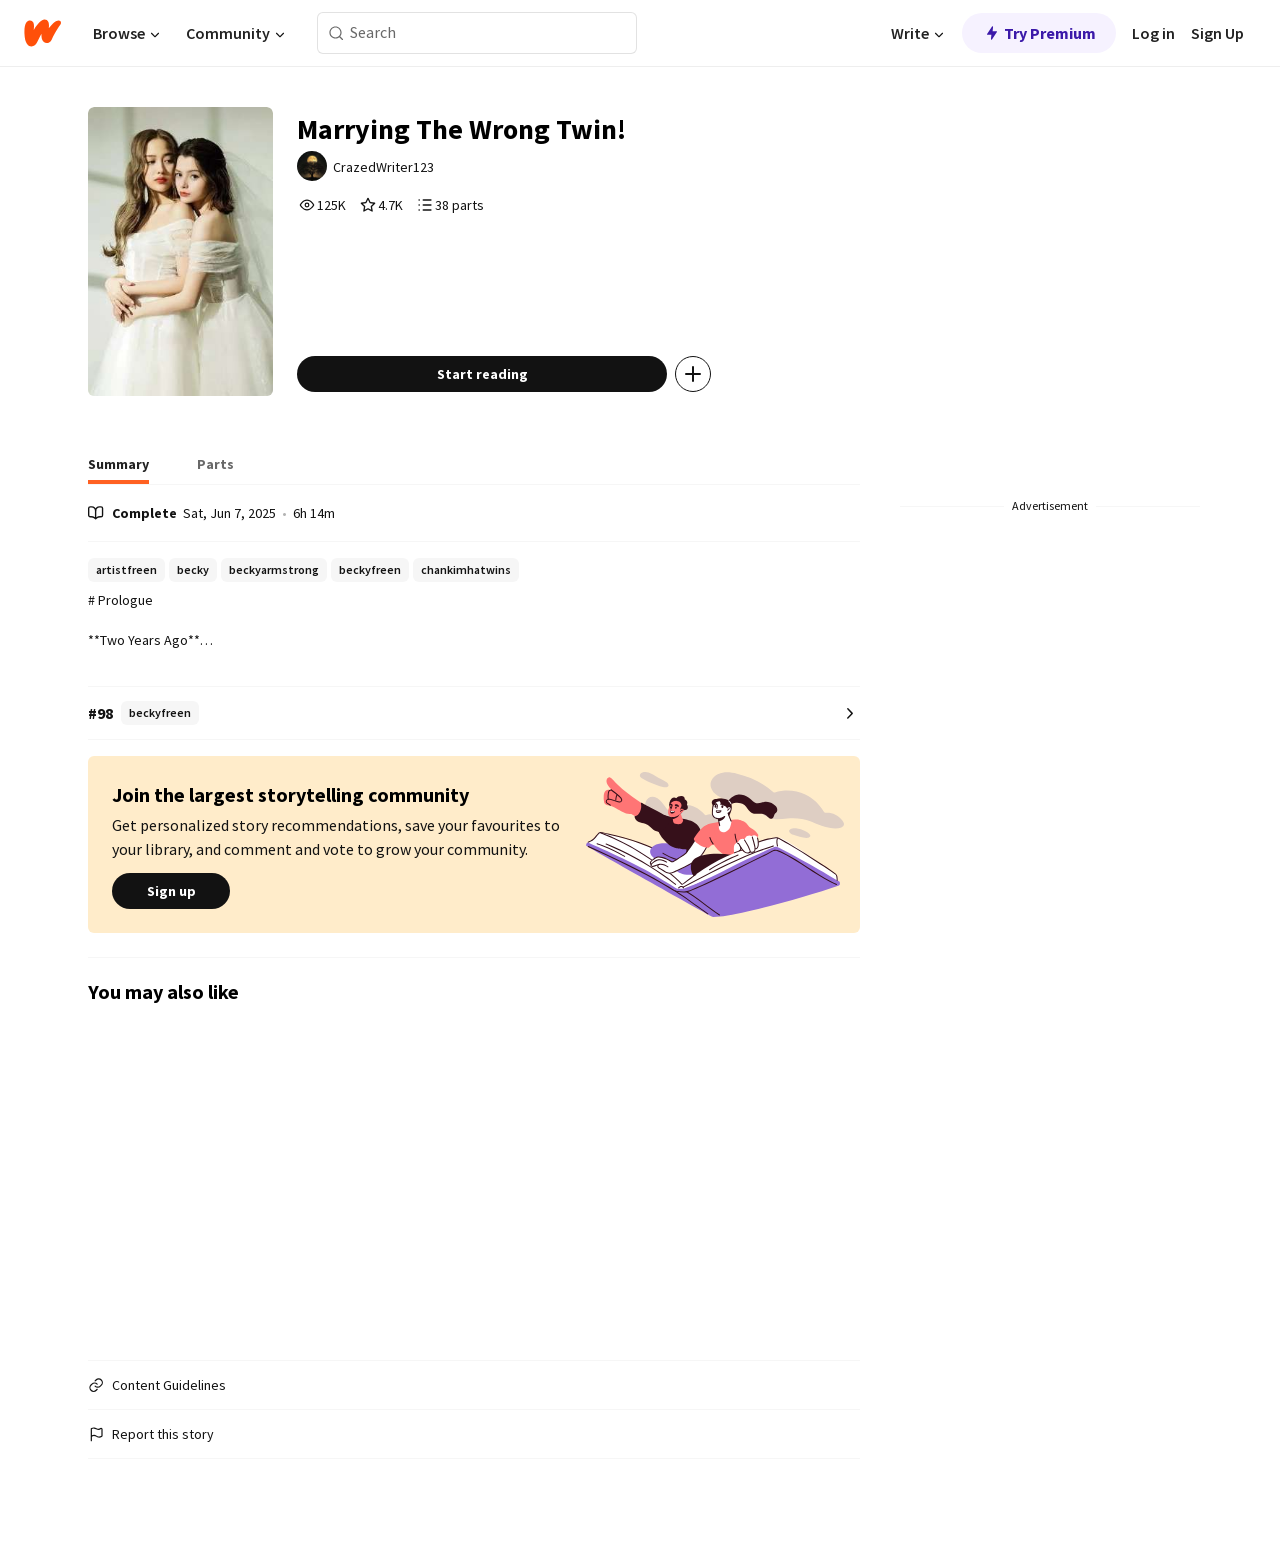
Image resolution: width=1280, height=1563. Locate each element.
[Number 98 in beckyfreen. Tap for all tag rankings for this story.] (474, 713)
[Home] (42, 33)
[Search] (336, 33)
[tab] (118, 470)
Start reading (482, 374)
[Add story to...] (693, 374)
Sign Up (1217, 33)
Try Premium (1039, 33)
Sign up (171, 891)
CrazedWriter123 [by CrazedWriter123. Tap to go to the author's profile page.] (383, 167)
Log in (1153, 33)
